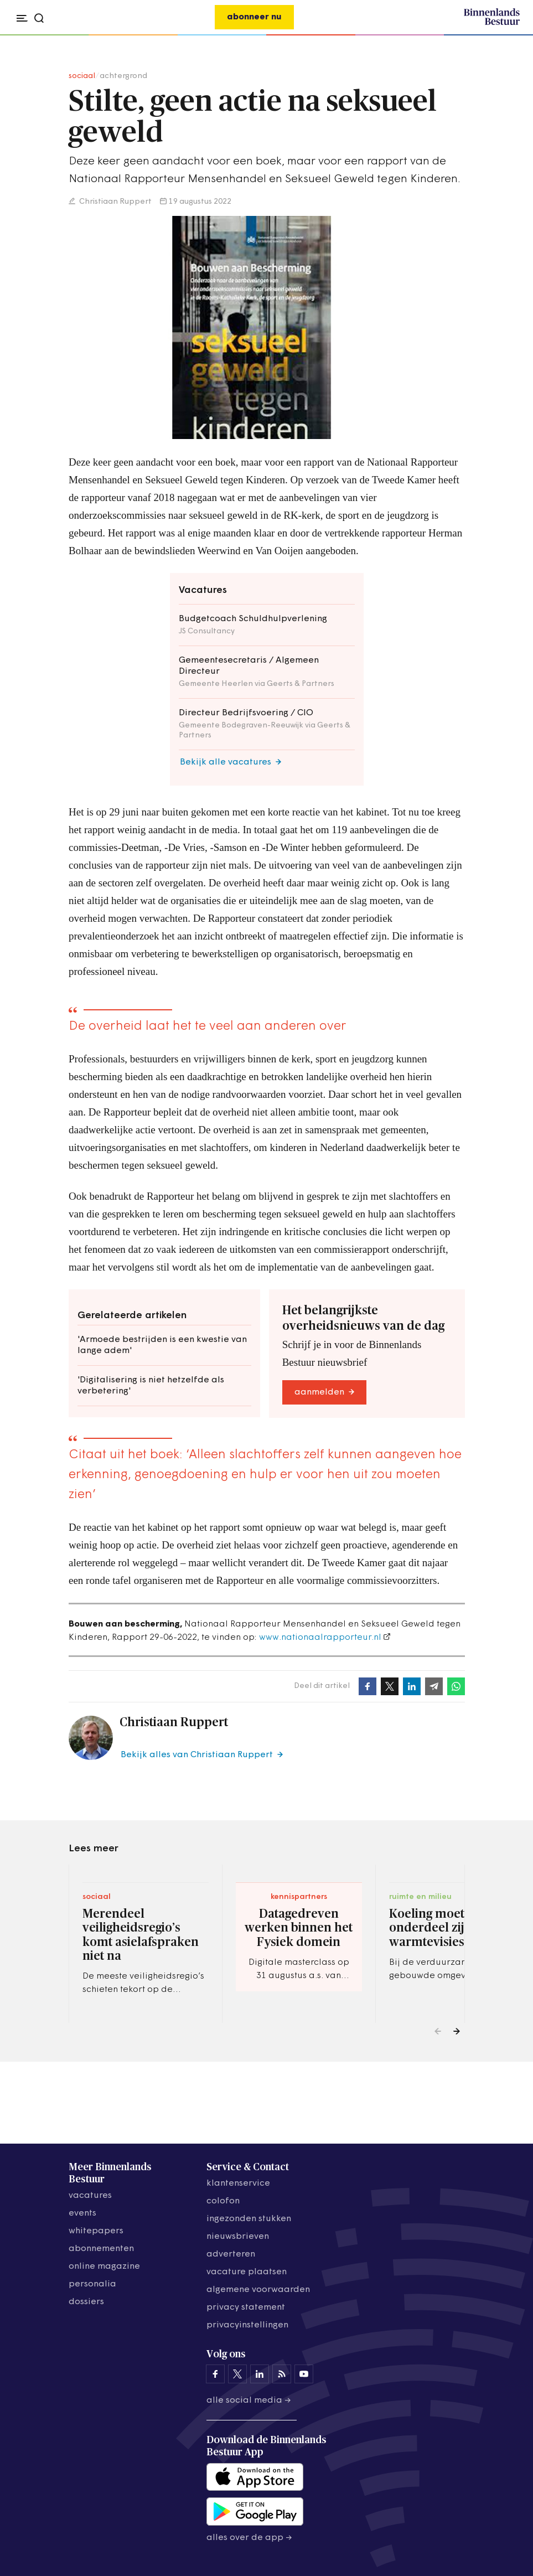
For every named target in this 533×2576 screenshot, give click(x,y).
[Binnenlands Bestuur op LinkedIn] (259, 2374)
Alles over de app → (249, 2537)
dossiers (86, 2302)
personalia (92, 2284)
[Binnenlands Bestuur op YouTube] (304, 2374)
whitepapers (96, 2231)
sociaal (82, 76)
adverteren (230, 2254)
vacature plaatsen (246, 2272)
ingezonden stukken (248, 2218)
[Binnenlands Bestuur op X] (237, 2374)
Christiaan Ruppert (114, 202)
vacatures (90, 2195)
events (82, 2213)
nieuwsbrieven (237, 2236)
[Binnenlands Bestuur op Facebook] (215, 2374)
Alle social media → (248, 2400)
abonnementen (101, 2248)
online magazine (104, 2266)
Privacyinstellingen (247, 2325)
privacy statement (245, 2307)
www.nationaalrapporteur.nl (320, 1637)
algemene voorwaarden (258, 2289)
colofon (223, 2201)
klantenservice (238, 2183)
